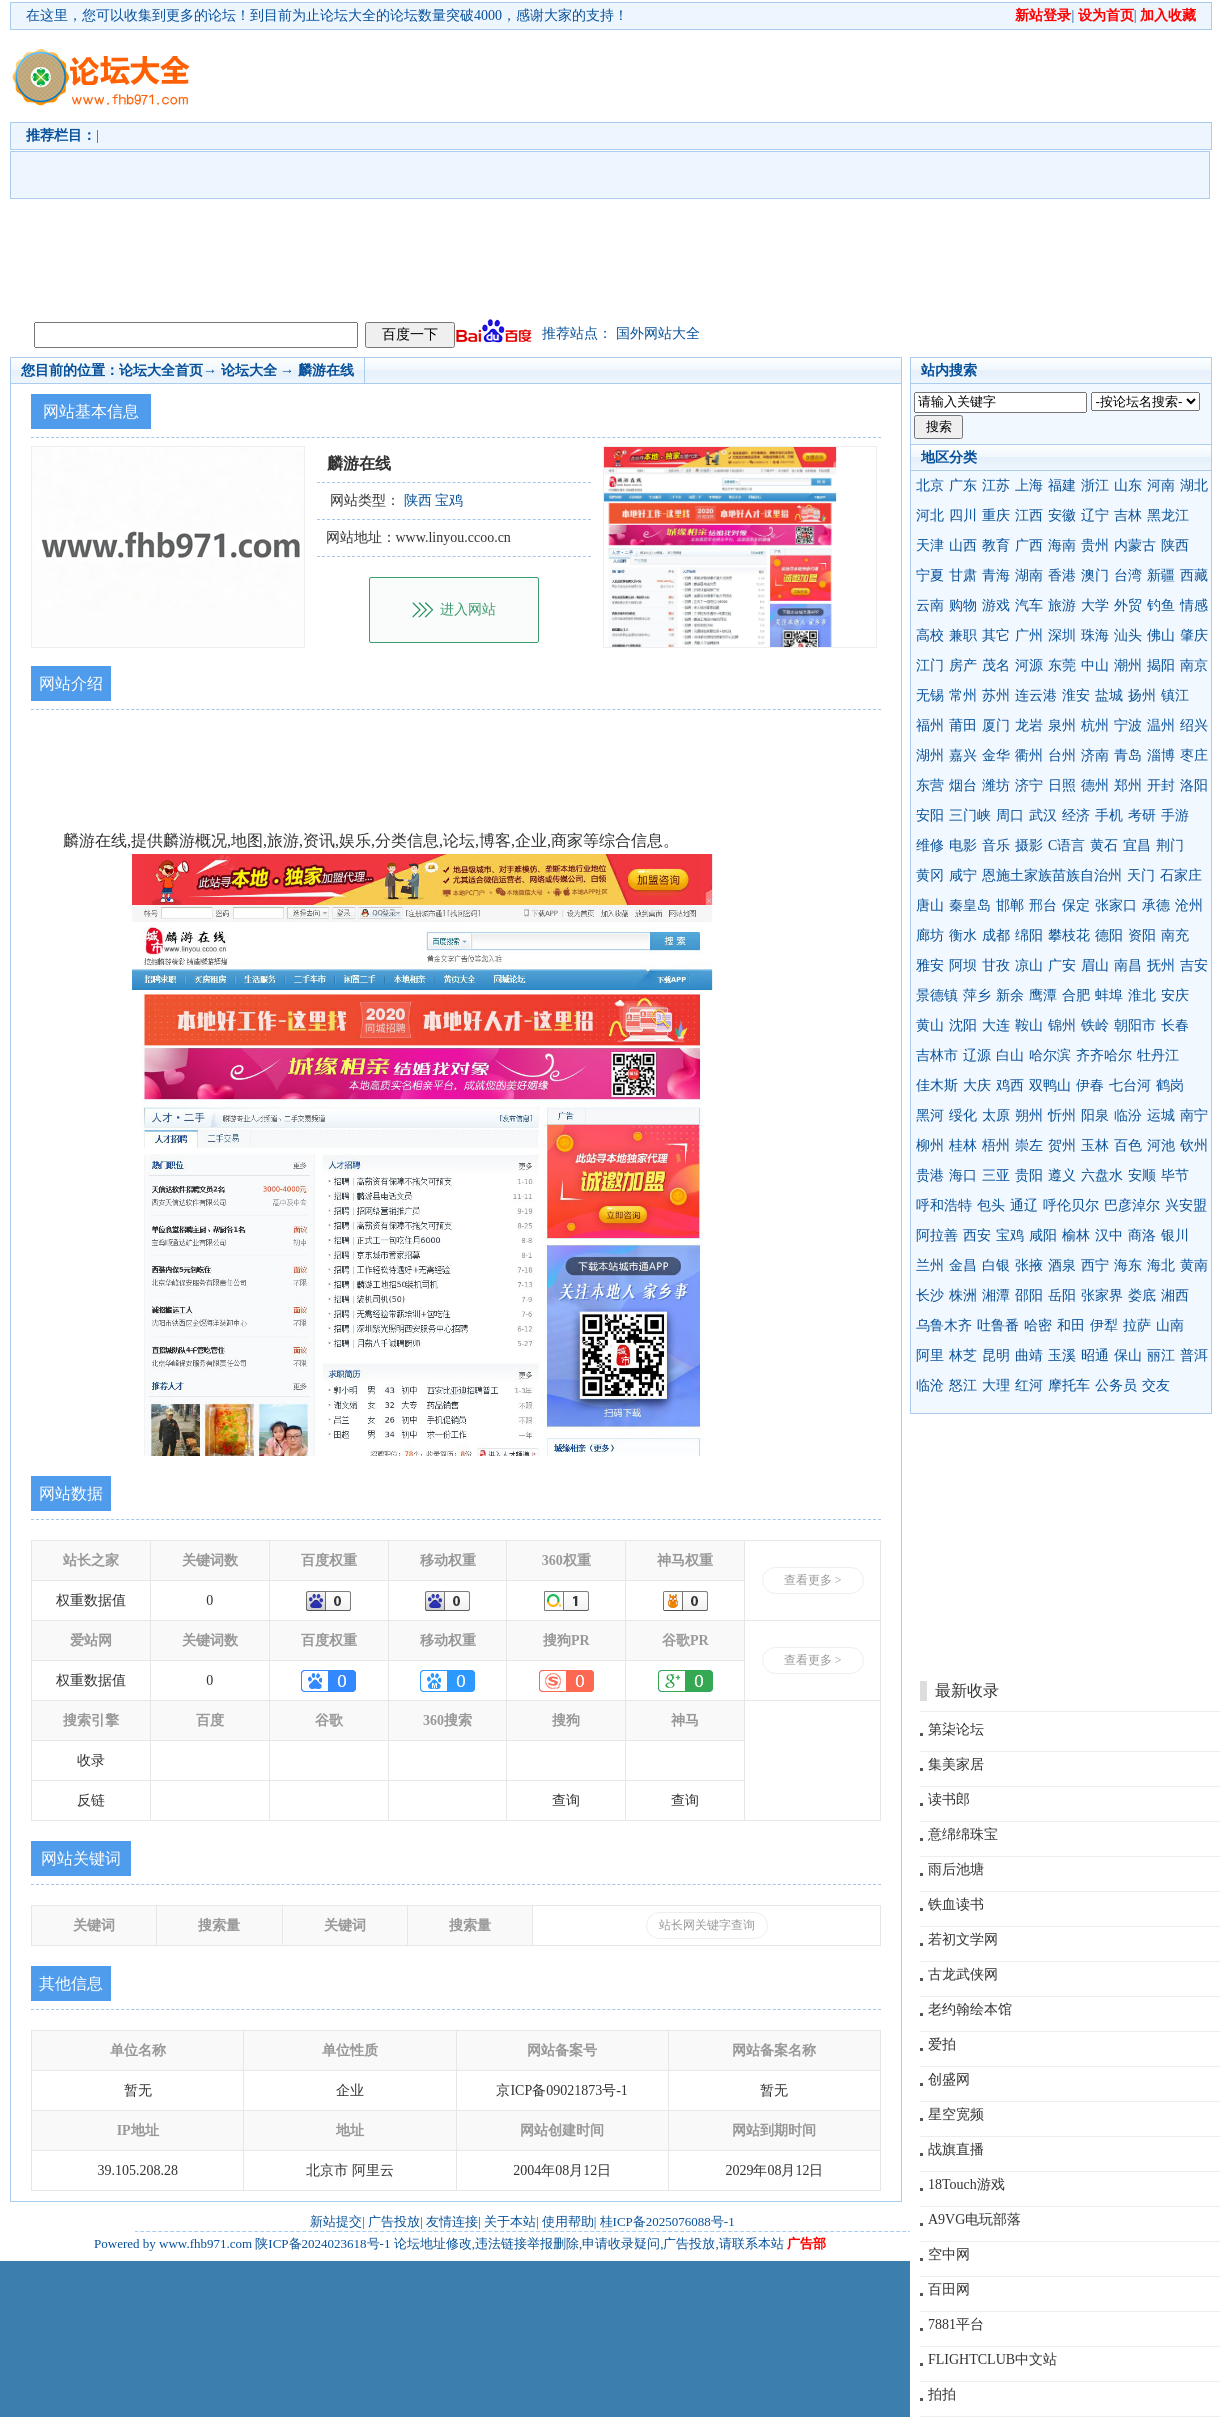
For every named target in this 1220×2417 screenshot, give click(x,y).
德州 (1095, 785)
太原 (996, 1115)
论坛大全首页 (161, 370)
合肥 (1076, 995)
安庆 (1175, 995)
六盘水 (1102, 1175)
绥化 (963, 1115)
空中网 (949, 2254)
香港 (1062, 575)
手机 (1109, 815)
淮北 (1142, 995)
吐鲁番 (998, 1325)
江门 (930, 665)
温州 (1161, 725)
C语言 (1066, 845)
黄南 (1194, 1265)
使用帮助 (568, 2221)
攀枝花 (1069, 935)
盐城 (1109, 695)
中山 (1095, 665)
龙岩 (1029, 725)
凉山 (1029, 965)
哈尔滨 (1050, 1055)
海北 (1161, 1265)
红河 (1029, 1385)
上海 (1029, 485)
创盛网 (949, 2079)
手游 (1175, 815)
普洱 (1194, 1355)
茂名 (996, 665)
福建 (1062, 485)
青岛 (1128, 755)
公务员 (1116, 1385)
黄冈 (930, 875)
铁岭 (1095, 1025)
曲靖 (1029, 1355)
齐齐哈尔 (1104, 1055)
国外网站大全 (658, 333)
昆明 (996, 1355)
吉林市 (937, 1055)
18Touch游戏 (966, 2184)
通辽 (1024, 1205)
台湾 (1128, 575)
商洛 (1142, 1235)
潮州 (1128, 665)
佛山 (1161, 635)
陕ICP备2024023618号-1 (322, 2243)
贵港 (930, 1175)
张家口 (1116, 905)
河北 (930, 515)
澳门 (1095, 575)
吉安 (1194, 965)
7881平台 (956, 2324)
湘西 (1175, 1295)
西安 (977, 1235)
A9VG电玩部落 (974, 2219)
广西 (1029, 545)
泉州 (1062, 725)
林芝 (963, 1355)
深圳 (1062, 635)
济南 (1095, 755)
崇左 (1029, 1145)
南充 (1175, 935)
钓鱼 (1161, 605)
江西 (1029, 515)
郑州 (1128, 785)
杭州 (1095, 725)
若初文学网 (963, 1939)
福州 (930, 725)
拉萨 (1137, 1325)
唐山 (930, 905)
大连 (996, 1025)
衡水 (963, 935)
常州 (963, 695)
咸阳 (1043, 1235)
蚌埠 (1109, 995)
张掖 (1029, 1265)
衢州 (1029, 755)
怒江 (963, 1385)
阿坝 (963, 965)
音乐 (996, 845)
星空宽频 (956, 2114)
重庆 (996, 515)
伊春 (1090, 1085)
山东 (1128, 485)
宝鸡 (1010, 1235)
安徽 (1062, 515)
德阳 (1109, 935)
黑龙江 (1168, 515)
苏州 (996, 695)
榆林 (1076, 1235)
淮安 (1076, 695)
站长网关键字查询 (707, 1925)
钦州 (1194, 1145)
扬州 (1142, 695)
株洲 (963, 1295)
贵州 (1095, 545)
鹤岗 (1170, 1085)
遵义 (1062, 1175)
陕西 (1175, 545)
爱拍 (942, 2044)
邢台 (1043, 905)
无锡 (930, 695)
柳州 (930, 1145)
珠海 (1095, 635)
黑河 (930, 1115)
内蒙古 (1135, 545)
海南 (1062, 545)
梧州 (996, 1145)
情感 (1194, 605)
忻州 (1062, 1115)
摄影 (1029, 845)
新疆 (1161, 575)
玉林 (1095, 1145)
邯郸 (1010, 905)
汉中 (1109, 1235)
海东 (1128, 1265)
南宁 (1194, 1115)
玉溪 (1062, 1355)
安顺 (1142, 1175)
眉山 (1095, 965)
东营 (930, 785)
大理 (996, 1385)
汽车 (1029, 605)
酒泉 (1062, 1265)
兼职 (963, 635)
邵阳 (1029, 1295)
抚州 (1161, 965)
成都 (996, 935)
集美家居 (956, 1764)
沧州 (1189, 905)
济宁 (1029, 785)
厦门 (996, 725)
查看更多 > (813, 1580)
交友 (1156, 1385)
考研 (1142, 815)
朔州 (1029, 1115)
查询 (566, 1800)
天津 (930, 545)
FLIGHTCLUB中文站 (992, 2359)
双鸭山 (1050, 1085)
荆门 (1170, 845)
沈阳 (963, 1025)
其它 (996, 635)
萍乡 (977, 995)
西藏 (1194, 575)
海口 (963, 1175)
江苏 (996, 485)
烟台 (963, 785)
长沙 (930, 1295)
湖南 (1029, 575)
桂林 (963, 1145)
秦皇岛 (970, 905)
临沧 (930, 1385)
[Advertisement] (607, 171)
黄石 (1104, 845)
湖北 (1194, 485)
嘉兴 (963, 755)
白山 (1010, 1055)
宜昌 (1137, 845)
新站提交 (336, 2221)
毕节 (1175, 1175)
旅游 (1062, 605)
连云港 (1036, 695)
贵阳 (1029, 1175)
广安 (1062, 965)
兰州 (930, 1265)
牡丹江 (1158, 1055)
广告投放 (394, 2221)
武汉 (1043, 815)
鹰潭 (1043, 995)
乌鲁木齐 (944, 1325)
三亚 (996, 1175)
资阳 (1142, 935)
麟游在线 (326, 370)
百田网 (949, 2289)
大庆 (977, 1085)
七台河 (1130, 1085)
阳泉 (1095, 1115)
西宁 (1095, 1265)
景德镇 (937, 995)
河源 (1029, 665)
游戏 (996, 605)
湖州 (930, 755)
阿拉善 (937, 1235)
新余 (1010, 995)
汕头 (1128, 635)
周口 (1010, 815)
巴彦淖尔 (1132, 1205)
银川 (1175, 1235)
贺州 (1062, 1145)
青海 (996, 575)
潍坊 (996, 785)
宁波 (1128, 725)
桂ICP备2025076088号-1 (667, 2221)
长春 (1175, 1025)
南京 (1194, 665)
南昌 (1128, 965)
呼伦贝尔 (1071, 1205)
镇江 (1175, 695)
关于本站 (510, 2221)
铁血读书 (956, 1904)
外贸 (1128, 605)
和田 (1071, 1325)
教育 (996, 545)
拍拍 (942, 2394)
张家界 (1102, 1295)
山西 (963, 545)
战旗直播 (956, 2149)
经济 (1076, 815)
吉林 (1128, 515)
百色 (1128, 1145)
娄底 (1142, 1295)
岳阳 (1062, 1295)
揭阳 (1161, 665)
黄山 (930, 1025)
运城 (1161, 1115)
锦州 (1062, 1025)
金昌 (963, 1265)
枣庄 (1194, 755)
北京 (930, 485)
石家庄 (1181, 875)
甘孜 (996, 965)
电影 (963, 845)
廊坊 (930, 935)
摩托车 (1069, 1385)
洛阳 (1194, 785)
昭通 (1095, 1355)
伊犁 (1104, 1325)
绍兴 (1194, 725)
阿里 (930, 1355)
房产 (963, 665)
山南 (1170, 1325)
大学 (1095, 605)
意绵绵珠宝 (963, 1834)
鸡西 (1010, 1085)
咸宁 (963, 875)
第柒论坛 (956, 1729)
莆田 (963, 725)
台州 (1062, 755)
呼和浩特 (944, 1205)
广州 (1029, 635)
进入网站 (468, 609)
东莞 (1062, 665)
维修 (930, 845)
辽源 (977, 1055)
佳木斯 (937, 1085)
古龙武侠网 (963, 1974)
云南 (930, 605)
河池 (1161, 1145)
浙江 (1095, 485)
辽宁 (1095, 515)
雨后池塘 (956, 1869)
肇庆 (1194, 635)
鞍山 (1029, 1025)
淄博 (1161, 755)
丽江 (1161, 1355)
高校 (930, 635)
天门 (1141, 875)
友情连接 (452, 2221)
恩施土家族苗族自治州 (1052, 875)
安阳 (930, 815)
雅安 (930, 965)
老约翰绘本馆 (970, 2009)
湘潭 (996, 1295)
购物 (963, 605)
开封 (1161, 785)
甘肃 (963, 575)
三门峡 (970, 815)
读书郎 (949, 1799)
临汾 (1128, 1115)
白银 (996, 1265)
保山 (1128, 1355)
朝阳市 (1135, 1025)
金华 (996, 755)
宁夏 (930, 575)
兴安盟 (1186, 1205)
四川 (963, 515)
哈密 (1038, 1325)
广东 (963, 485)
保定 (1076, 905)
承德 (1156, 905)
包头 (991, 1205)
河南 (1161, 485)
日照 (1062, 785)
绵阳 (1029, 935)
